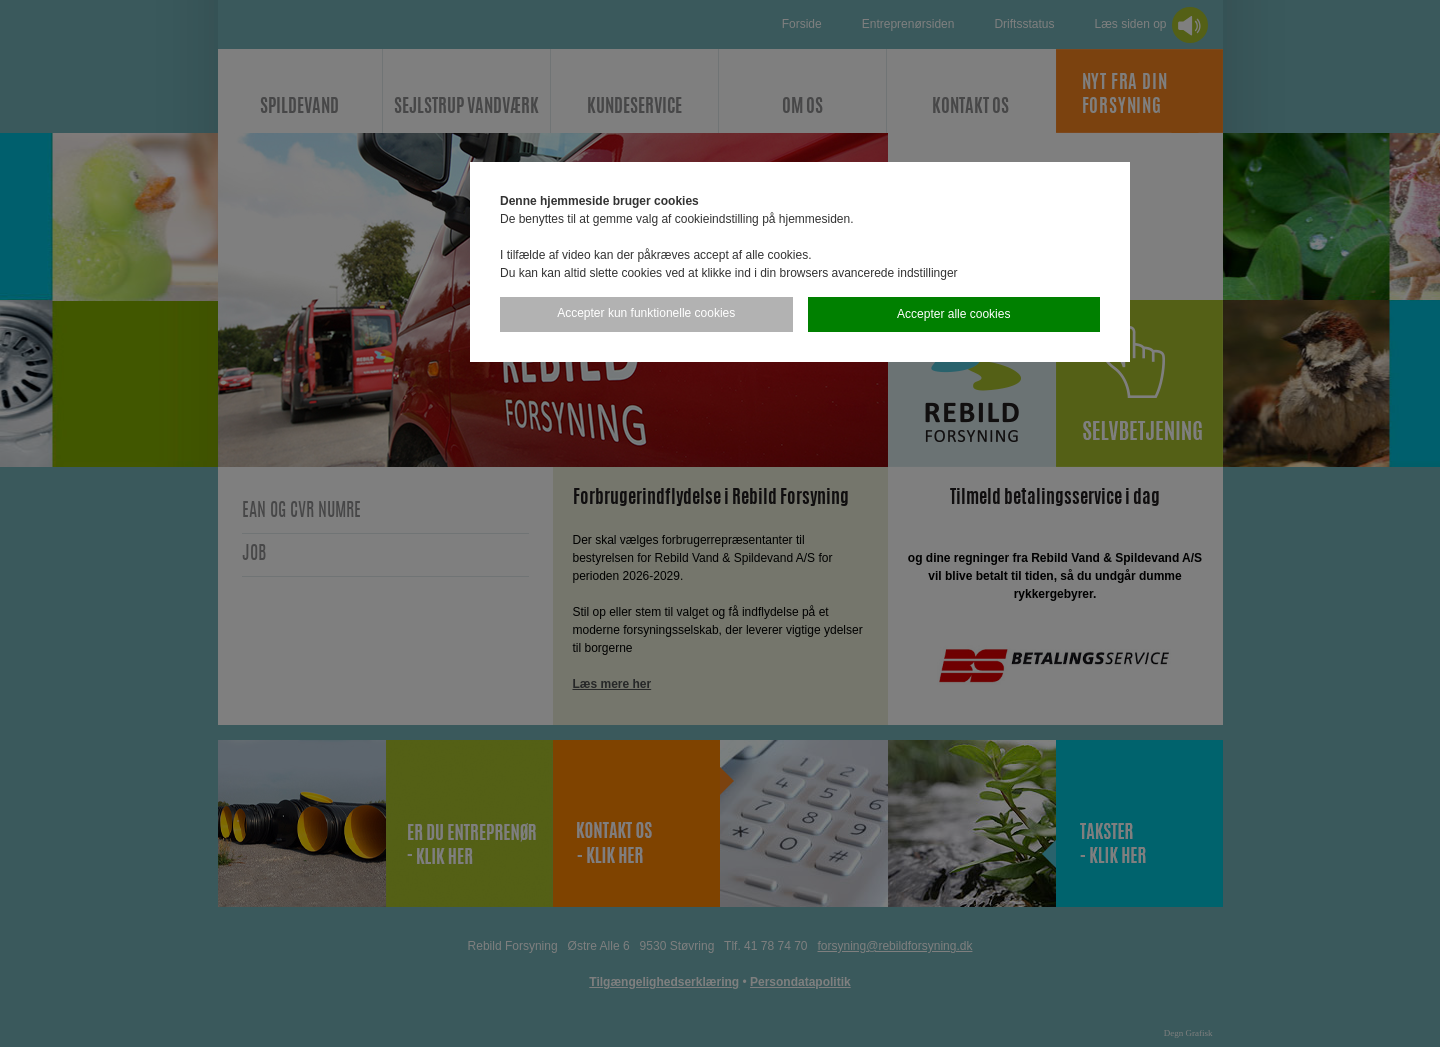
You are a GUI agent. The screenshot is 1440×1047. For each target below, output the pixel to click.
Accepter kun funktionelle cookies (646, 313)
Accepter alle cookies (953, 314)
